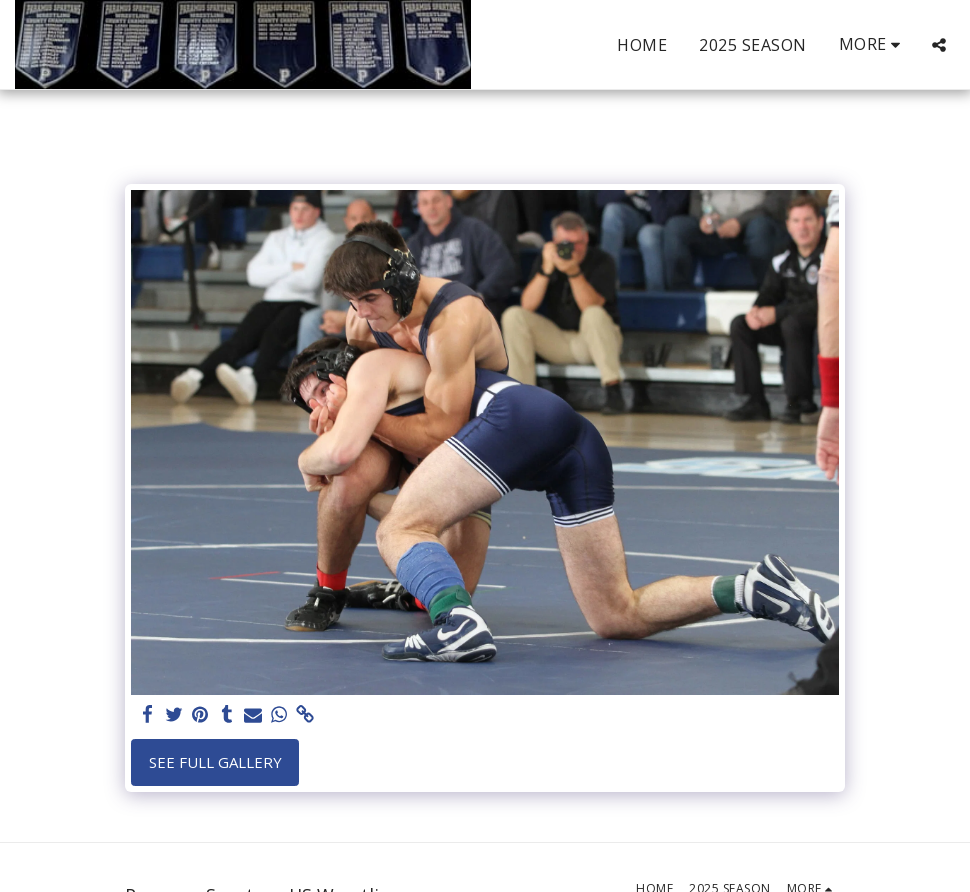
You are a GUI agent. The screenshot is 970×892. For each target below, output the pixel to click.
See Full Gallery (215, 762)
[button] (939, 45)
